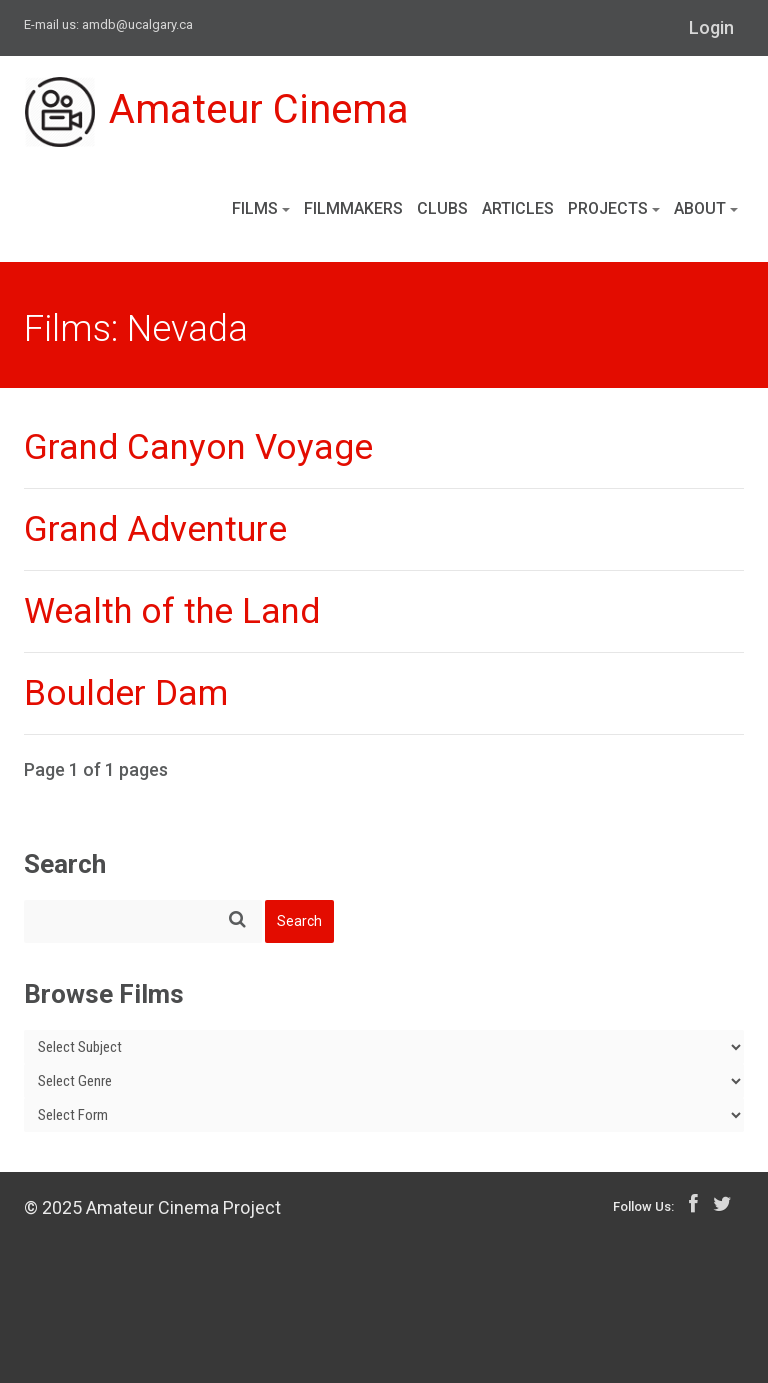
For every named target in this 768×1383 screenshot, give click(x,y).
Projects (614, 208)
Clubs (442, 208)
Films (261, 208)
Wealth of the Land (172, 611)
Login (711, 27)
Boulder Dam (126, 693)
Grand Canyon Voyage (198, 447)
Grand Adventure (155, 529)
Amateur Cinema (217, 112)
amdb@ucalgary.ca (137, 24)
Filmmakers (353, 208)
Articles (518, 208)
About (706, 208)
